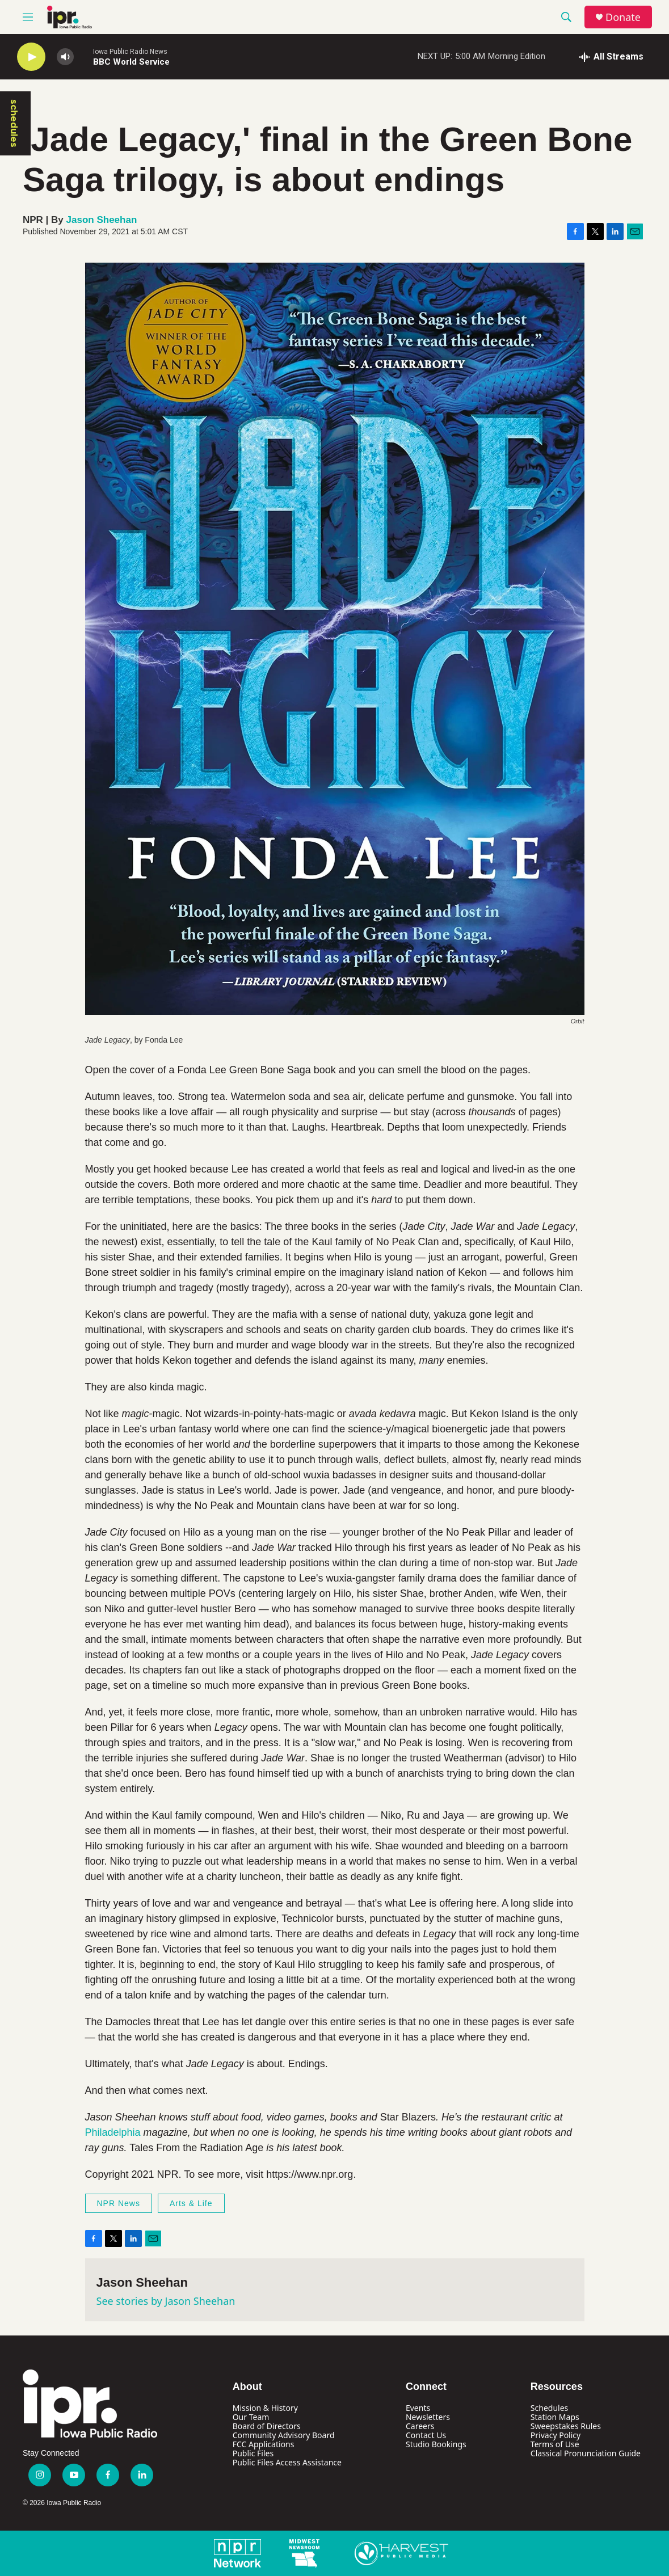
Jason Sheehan (101, 219)
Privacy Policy (555, 2435)
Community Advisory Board (284, 2435)
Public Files (253, 2453)
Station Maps (555, 2416)
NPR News (118, 2203)
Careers (420, 2426)
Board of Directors (267, 2426)
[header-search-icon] (566, 17)
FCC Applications (263, 2444)
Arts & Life (191, 2203)
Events (418, 2407)
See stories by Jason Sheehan (165, 2301)
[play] (31, 57)
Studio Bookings (436, 2444)
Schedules (549, 2407)
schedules (14, 123)
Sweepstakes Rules (566, 2426)
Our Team (251, 2416)
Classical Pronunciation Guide (586, 2453)
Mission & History (265, 2407)
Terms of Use (555, 2444)
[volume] (65, 57)
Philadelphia (113, 2132)
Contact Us (426, 2435)
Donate (623, 17)
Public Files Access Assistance (287, 2462)
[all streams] (611, 56)
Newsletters (428, 2416)
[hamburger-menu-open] (28, 17)
